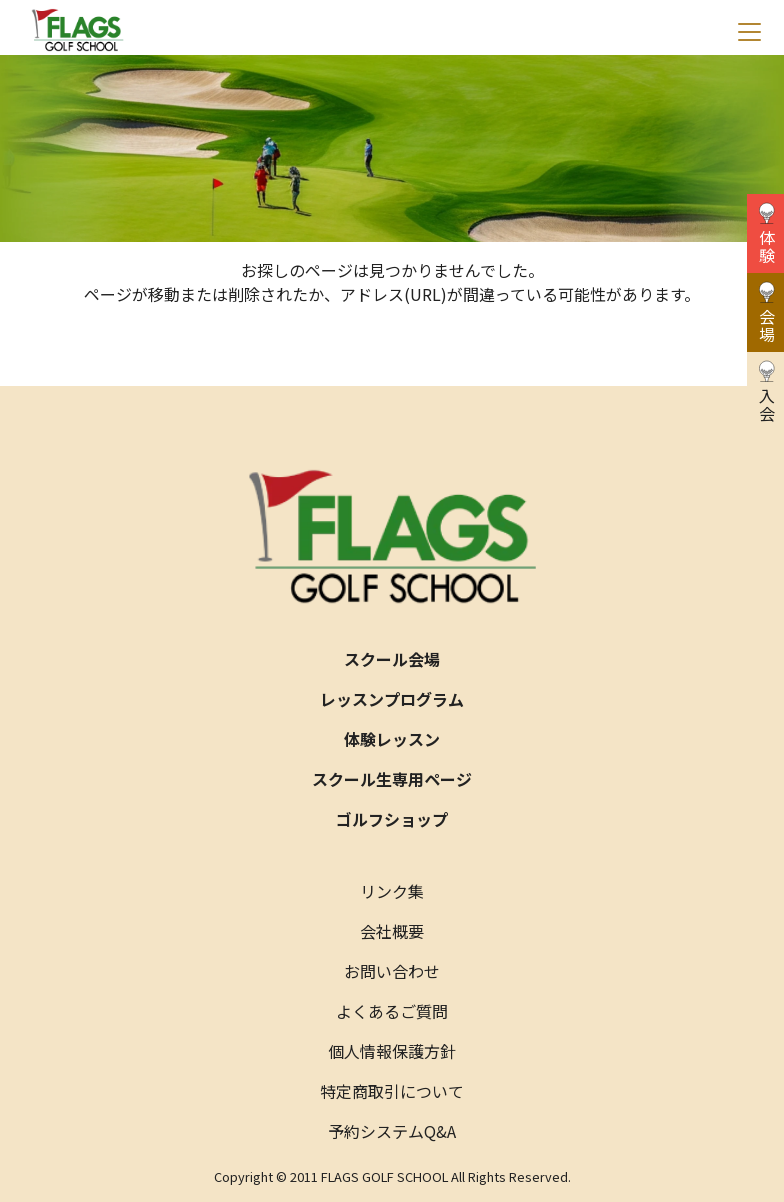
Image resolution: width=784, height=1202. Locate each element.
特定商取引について (392, 1091)
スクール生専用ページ (392, 779)
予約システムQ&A (392, 1131)
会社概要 (392, 931)
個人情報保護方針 (392, 1051)
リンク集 (392, 891)
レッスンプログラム (392, 699)
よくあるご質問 (392, 1011)
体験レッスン (392, 739)
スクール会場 (392, 659)
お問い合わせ (392, 971)
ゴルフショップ (392, 819)
